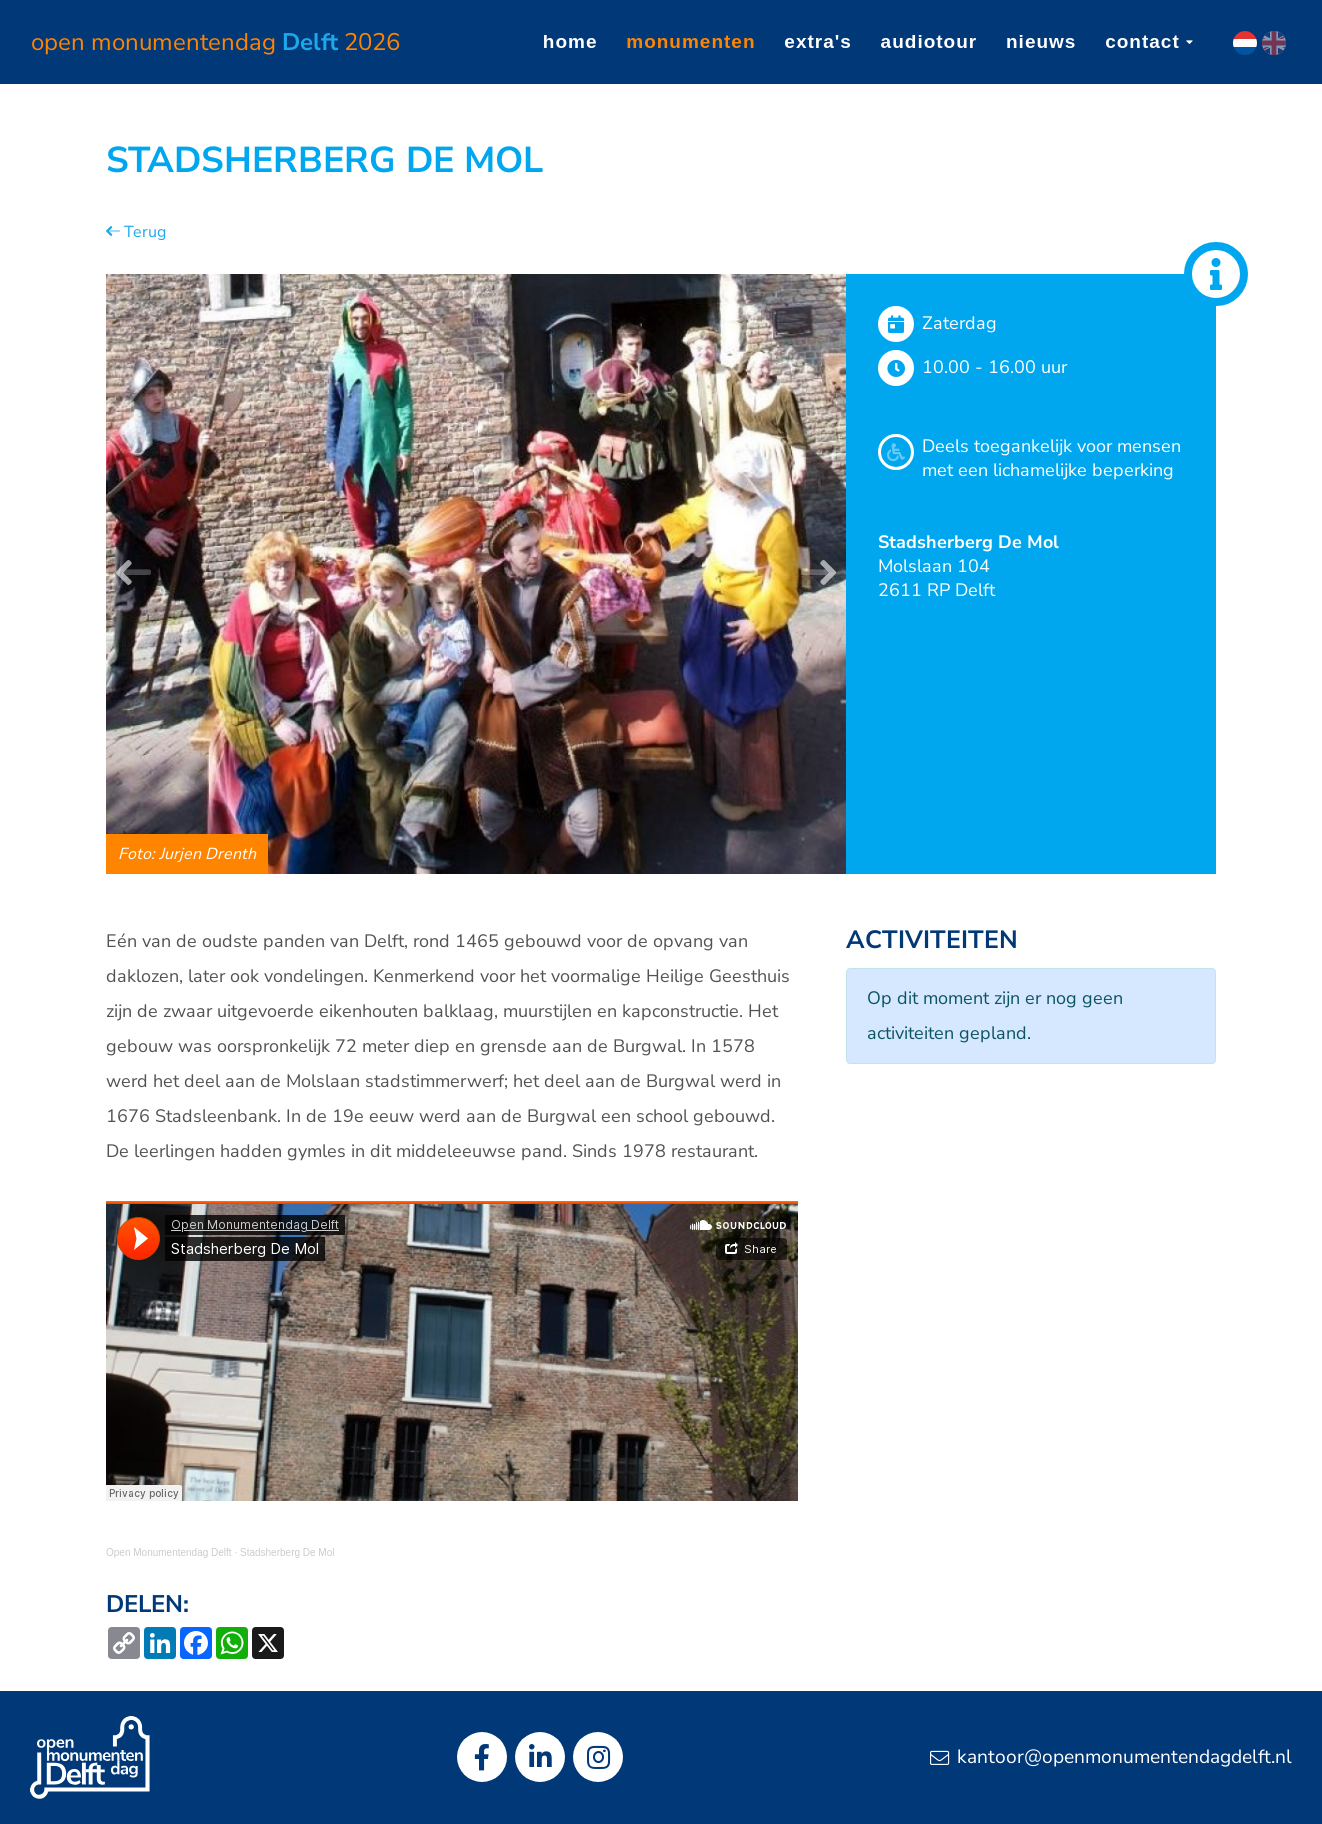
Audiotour (929, 41)
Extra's (818, 41)
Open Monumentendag (215, 42)
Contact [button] (1149, 41)
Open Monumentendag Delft (169, 1552)
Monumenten (690, 41)
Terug (136, 232)
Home (570, 41)
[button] (133, 574)
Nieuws (1041, 41)
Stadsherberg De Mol (287, 1552)
